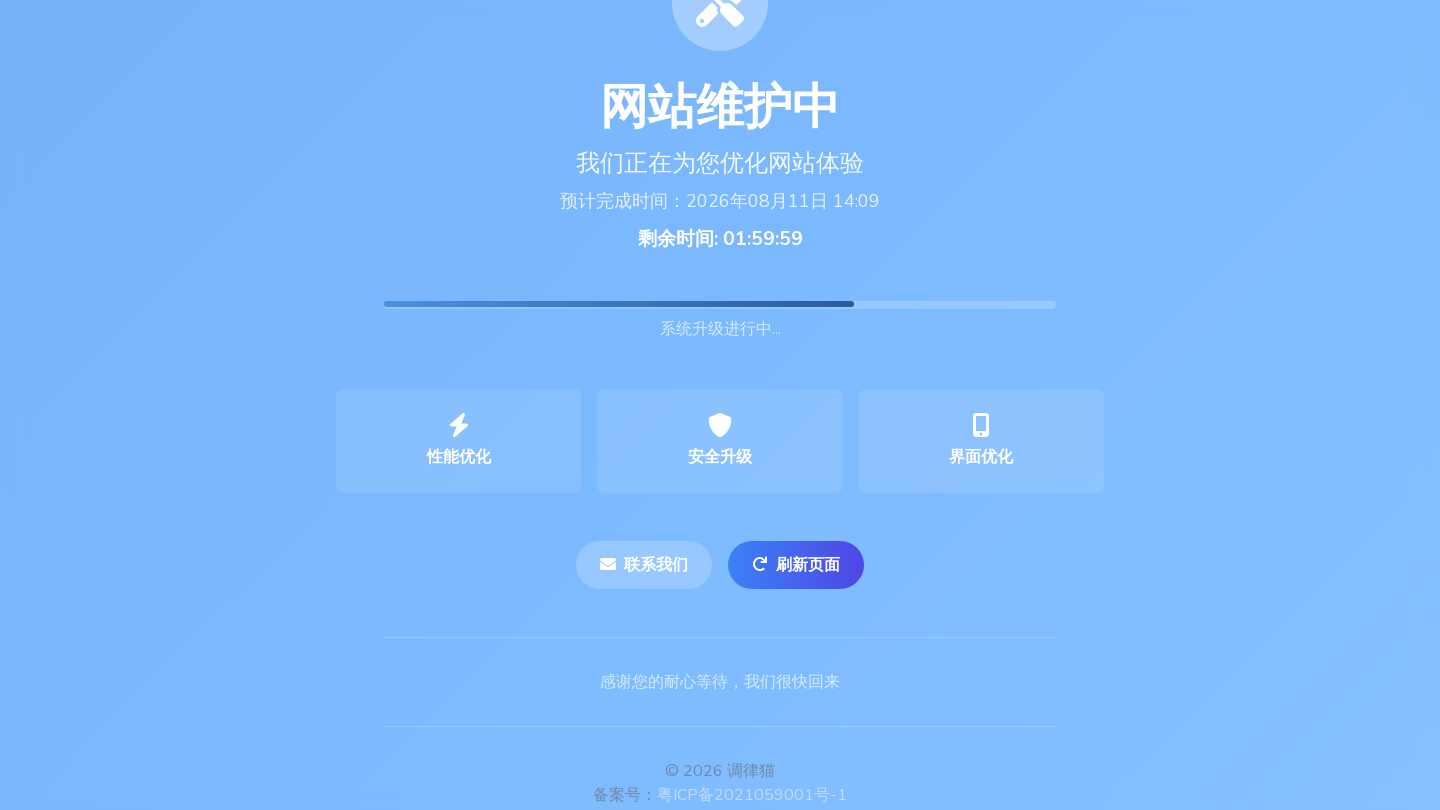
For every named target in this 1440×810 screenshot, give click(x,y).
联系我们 (644, 565)
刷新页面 (796, 565)
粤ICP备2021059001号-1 (752, 795)
